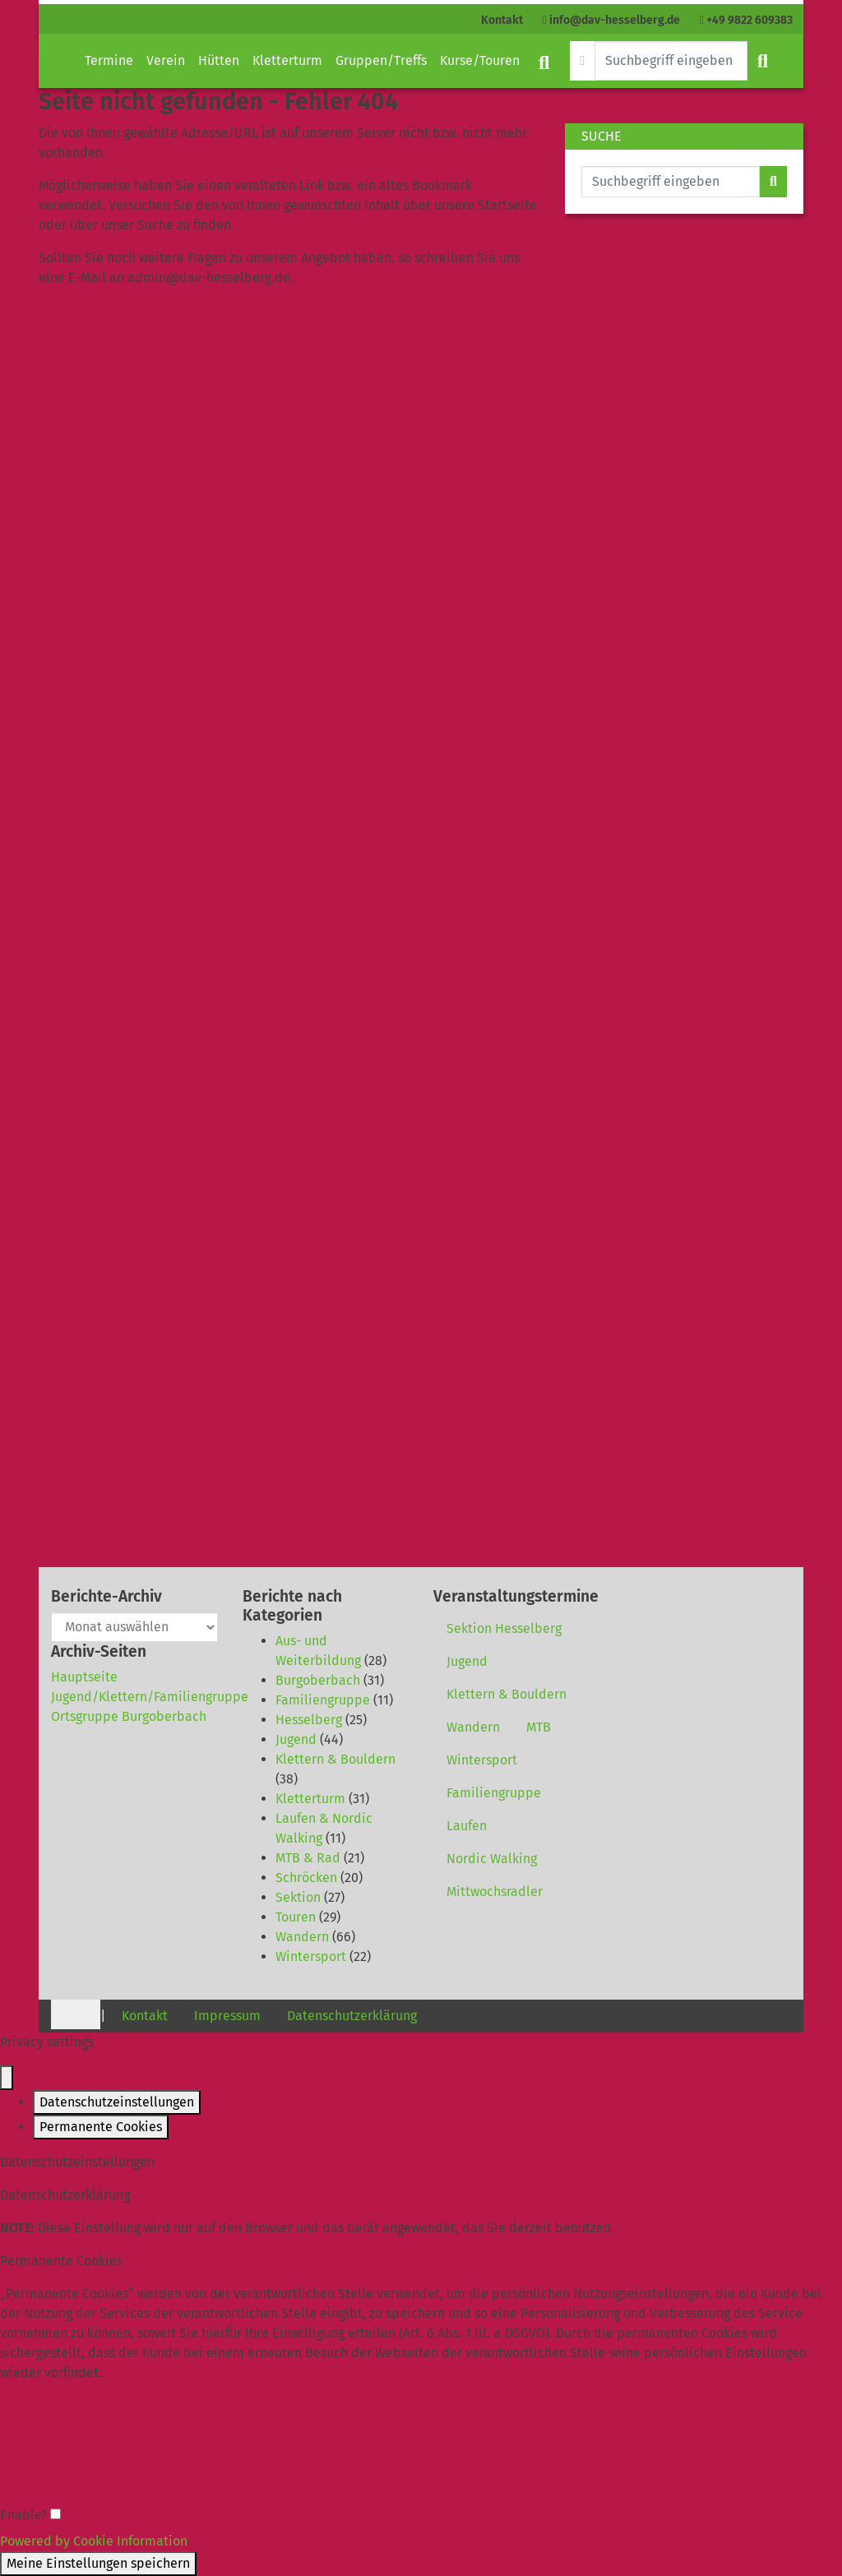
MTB (538, 1727)
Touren (295, 1917)
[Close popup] (6, 2077)
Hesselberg (308, 1719)
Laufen (466, 1826)
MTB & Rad (307, 1858)
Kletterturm (287, 60)
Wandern (302, 1937)
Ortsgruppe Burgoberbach (128, 1716)
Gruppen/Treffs (381, 60)
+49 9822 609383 (746, 20)
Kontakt (502, 20)
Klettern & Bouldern (335, 1759)
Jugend (296, 1739)
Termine (109, 60)
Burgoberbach (317, 1680)
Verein (165, 60)
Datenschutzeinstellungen (116, 2102)
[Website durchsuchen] (670, 61)
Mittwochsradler (494, 1891)
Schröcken (306, 1877)
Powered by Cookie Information (93, 2541)
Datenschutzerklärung (352, 2015)
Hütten (218, 60)
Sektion (298, 1897)
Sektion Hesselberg (504, 1628)
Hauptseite (84, 1677)
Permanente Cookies (100, 2126)
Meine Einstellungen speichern (98, 2563)
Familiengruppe (322, 1700)
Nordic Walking (491, 1858)
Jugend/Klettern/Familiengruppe (149, 1696)
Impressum (227, 2015)
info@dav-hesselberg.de (611, 20)
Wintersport (310, 1956)
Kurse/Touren (480, 60)
